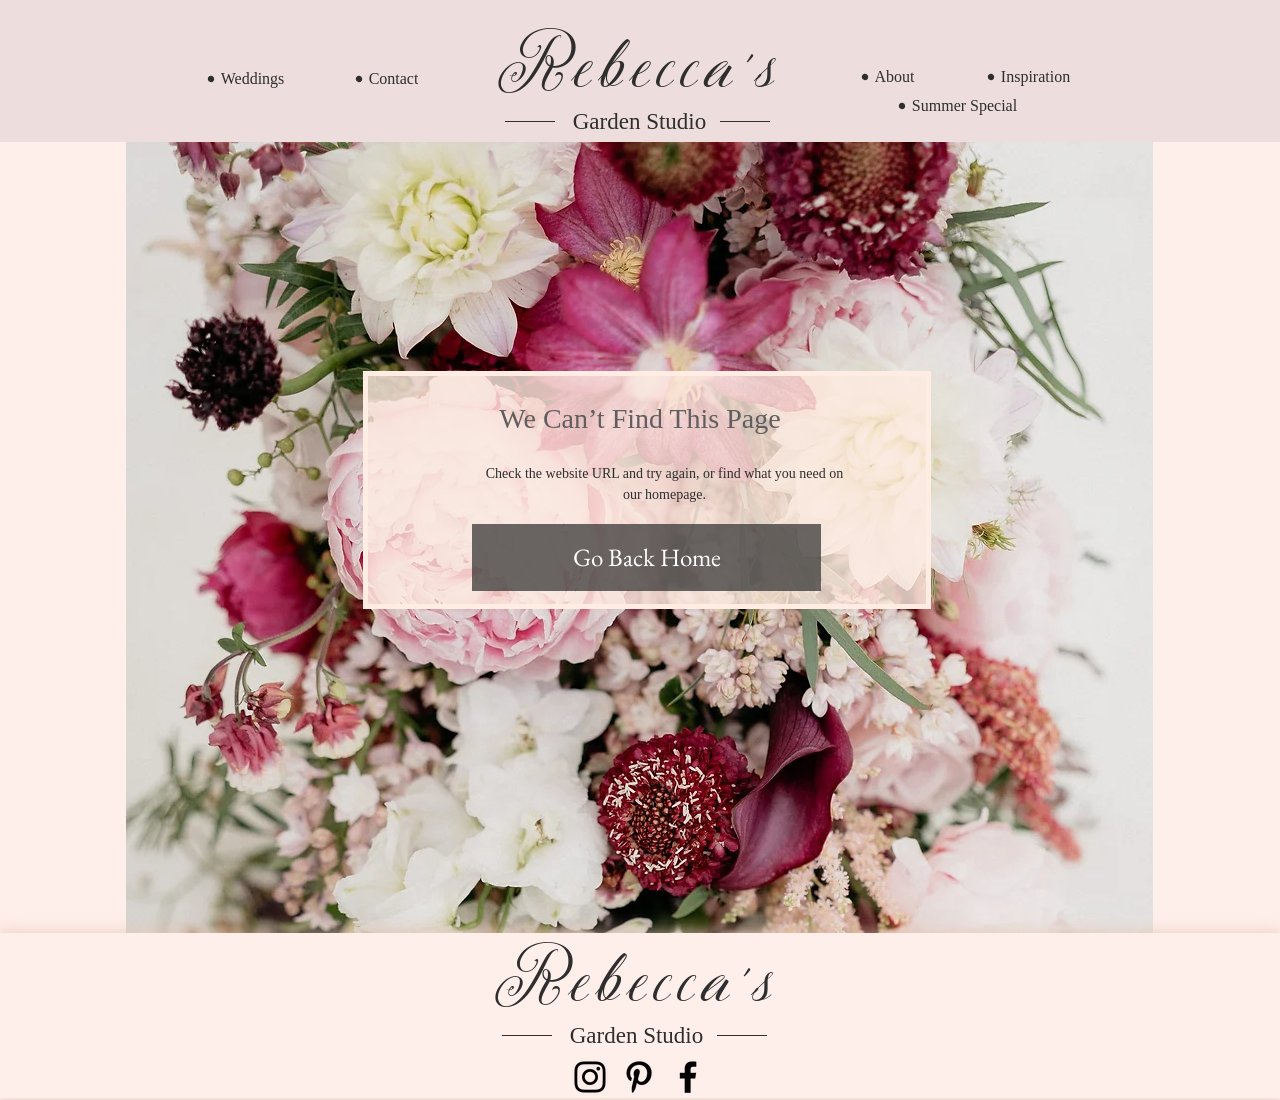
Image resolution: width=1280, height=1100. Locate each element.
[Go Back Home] (646, 557)
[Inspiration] (1028, 76)
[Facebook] (688, 1077)
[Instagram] (590, 1077)
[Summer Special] (957, 105)
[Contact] (386, 78)
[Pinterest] (639, 1077)
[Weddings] (245, 78)
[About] (887, 76)
